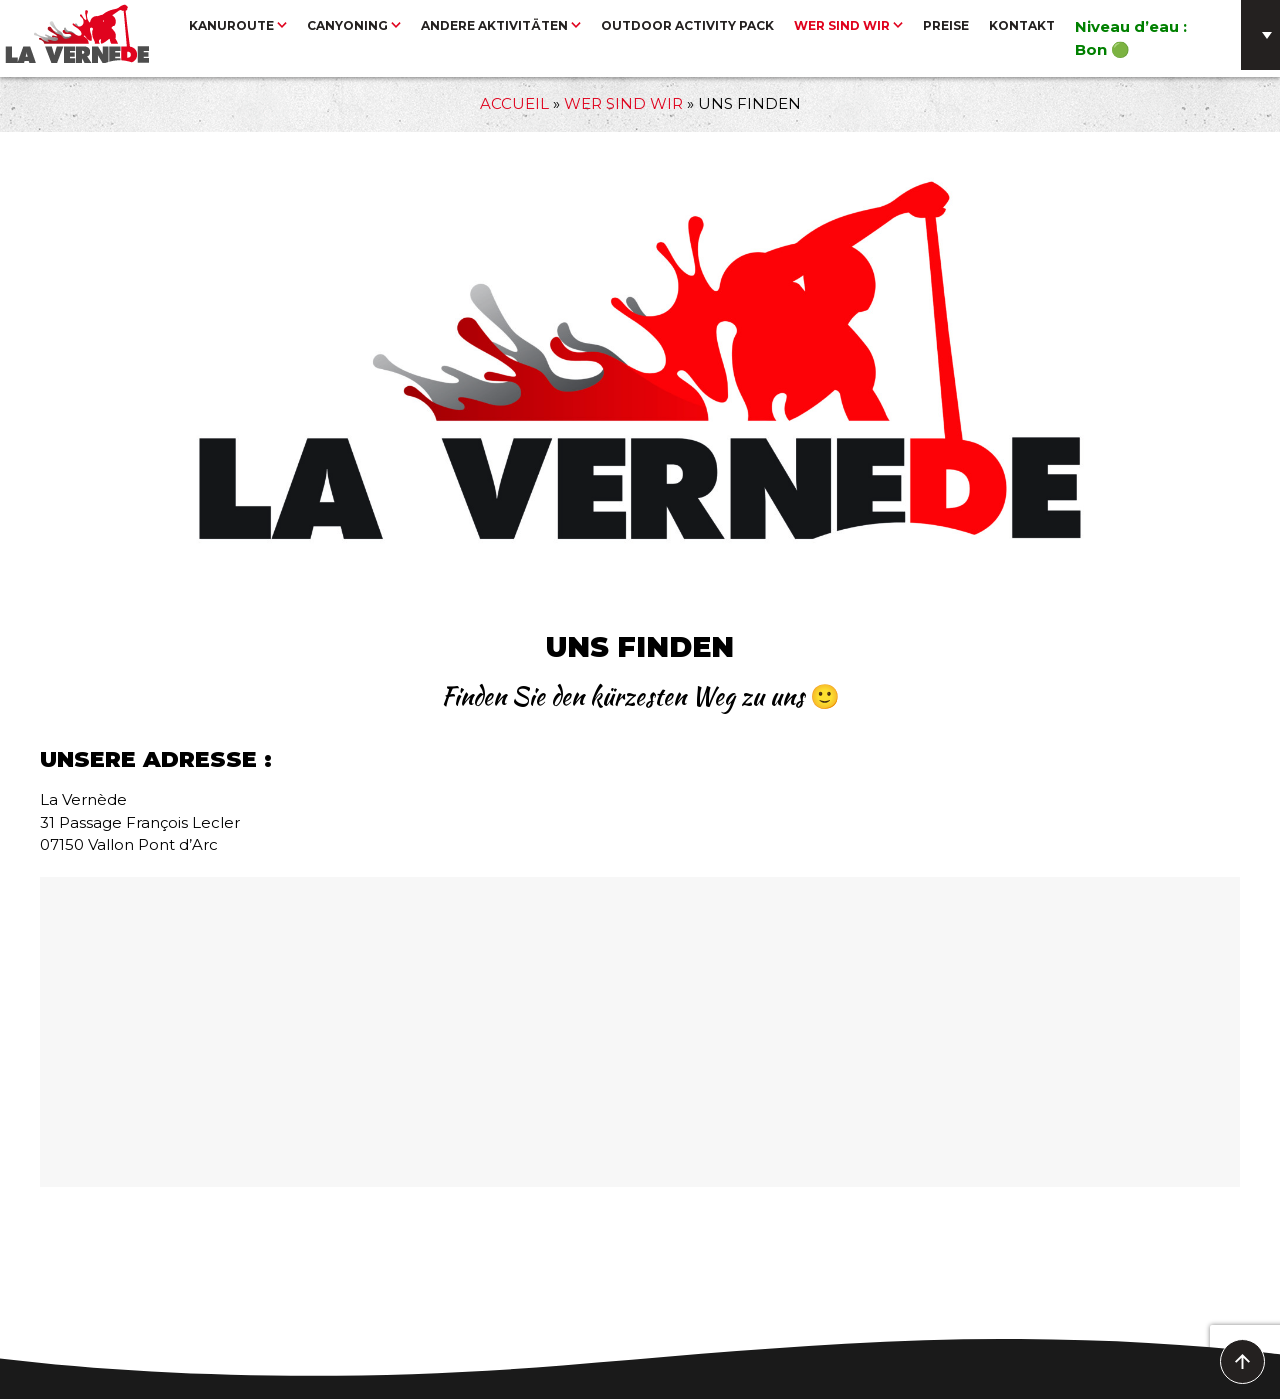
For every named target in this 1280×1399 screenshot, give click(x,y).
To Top (1243, 1362)
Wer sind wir (623, 103)
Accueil (514, 103)
